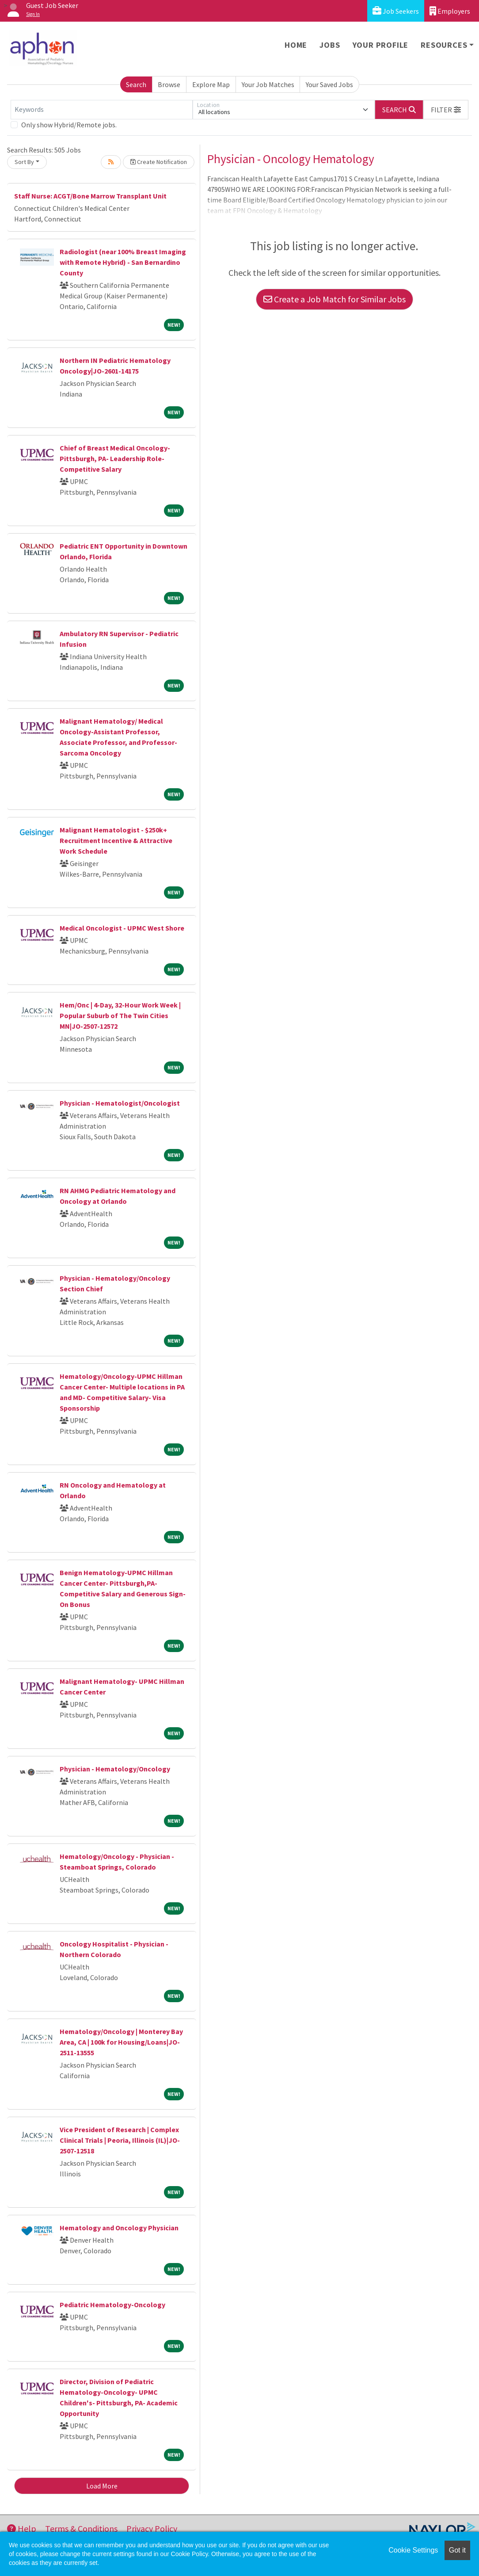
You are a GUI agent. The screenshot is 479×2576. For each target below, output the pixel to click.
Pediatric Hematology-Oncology (112, 2304)
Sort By (24, 162)
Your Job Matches (268, 84)
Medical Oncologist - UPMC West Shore (122, 928)
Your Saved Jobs (329, 84)
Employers (450, 10)
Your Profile (381, 45)
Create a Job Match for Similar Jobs (334, 299)
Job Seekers (396, 10)
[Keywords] (102, 109)
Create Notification (158, 162)
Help (21, 2528)
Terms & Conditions (81, 2528)
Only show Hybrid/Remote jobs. (69, 124)
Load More (102, 2485)
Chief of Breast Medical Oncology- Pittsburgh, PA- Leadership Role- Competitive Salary (115, 458)
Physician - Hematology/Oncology (115, 1768)
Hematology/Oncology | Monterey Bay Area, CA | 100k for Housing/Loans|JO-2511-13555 (121, 2042)
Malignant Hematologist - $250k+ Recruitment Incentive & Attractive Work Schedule (116, 840)
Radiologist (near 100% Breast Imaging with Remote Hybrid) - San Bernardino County (123, 262)
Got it (457, 2550)
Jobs (329, 45)
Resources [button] (444, 45)
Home (296, 45)
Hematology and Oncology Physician (119, 2227)
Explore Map (211, 84)
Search (136, 84)
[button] (445, 109)
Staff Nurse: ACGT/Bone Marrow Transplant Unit (90, 195)
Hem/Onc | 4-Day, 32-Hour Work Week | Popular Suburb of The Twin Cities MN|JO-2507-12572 (120, 1015)
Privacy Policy (151, 2528)
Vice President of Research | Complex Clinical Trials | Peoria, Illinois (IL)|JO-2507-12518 (120, 2140)
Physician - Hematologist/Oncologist (120, 1103)
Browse (169, 84)
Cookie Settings (413, 2550)
